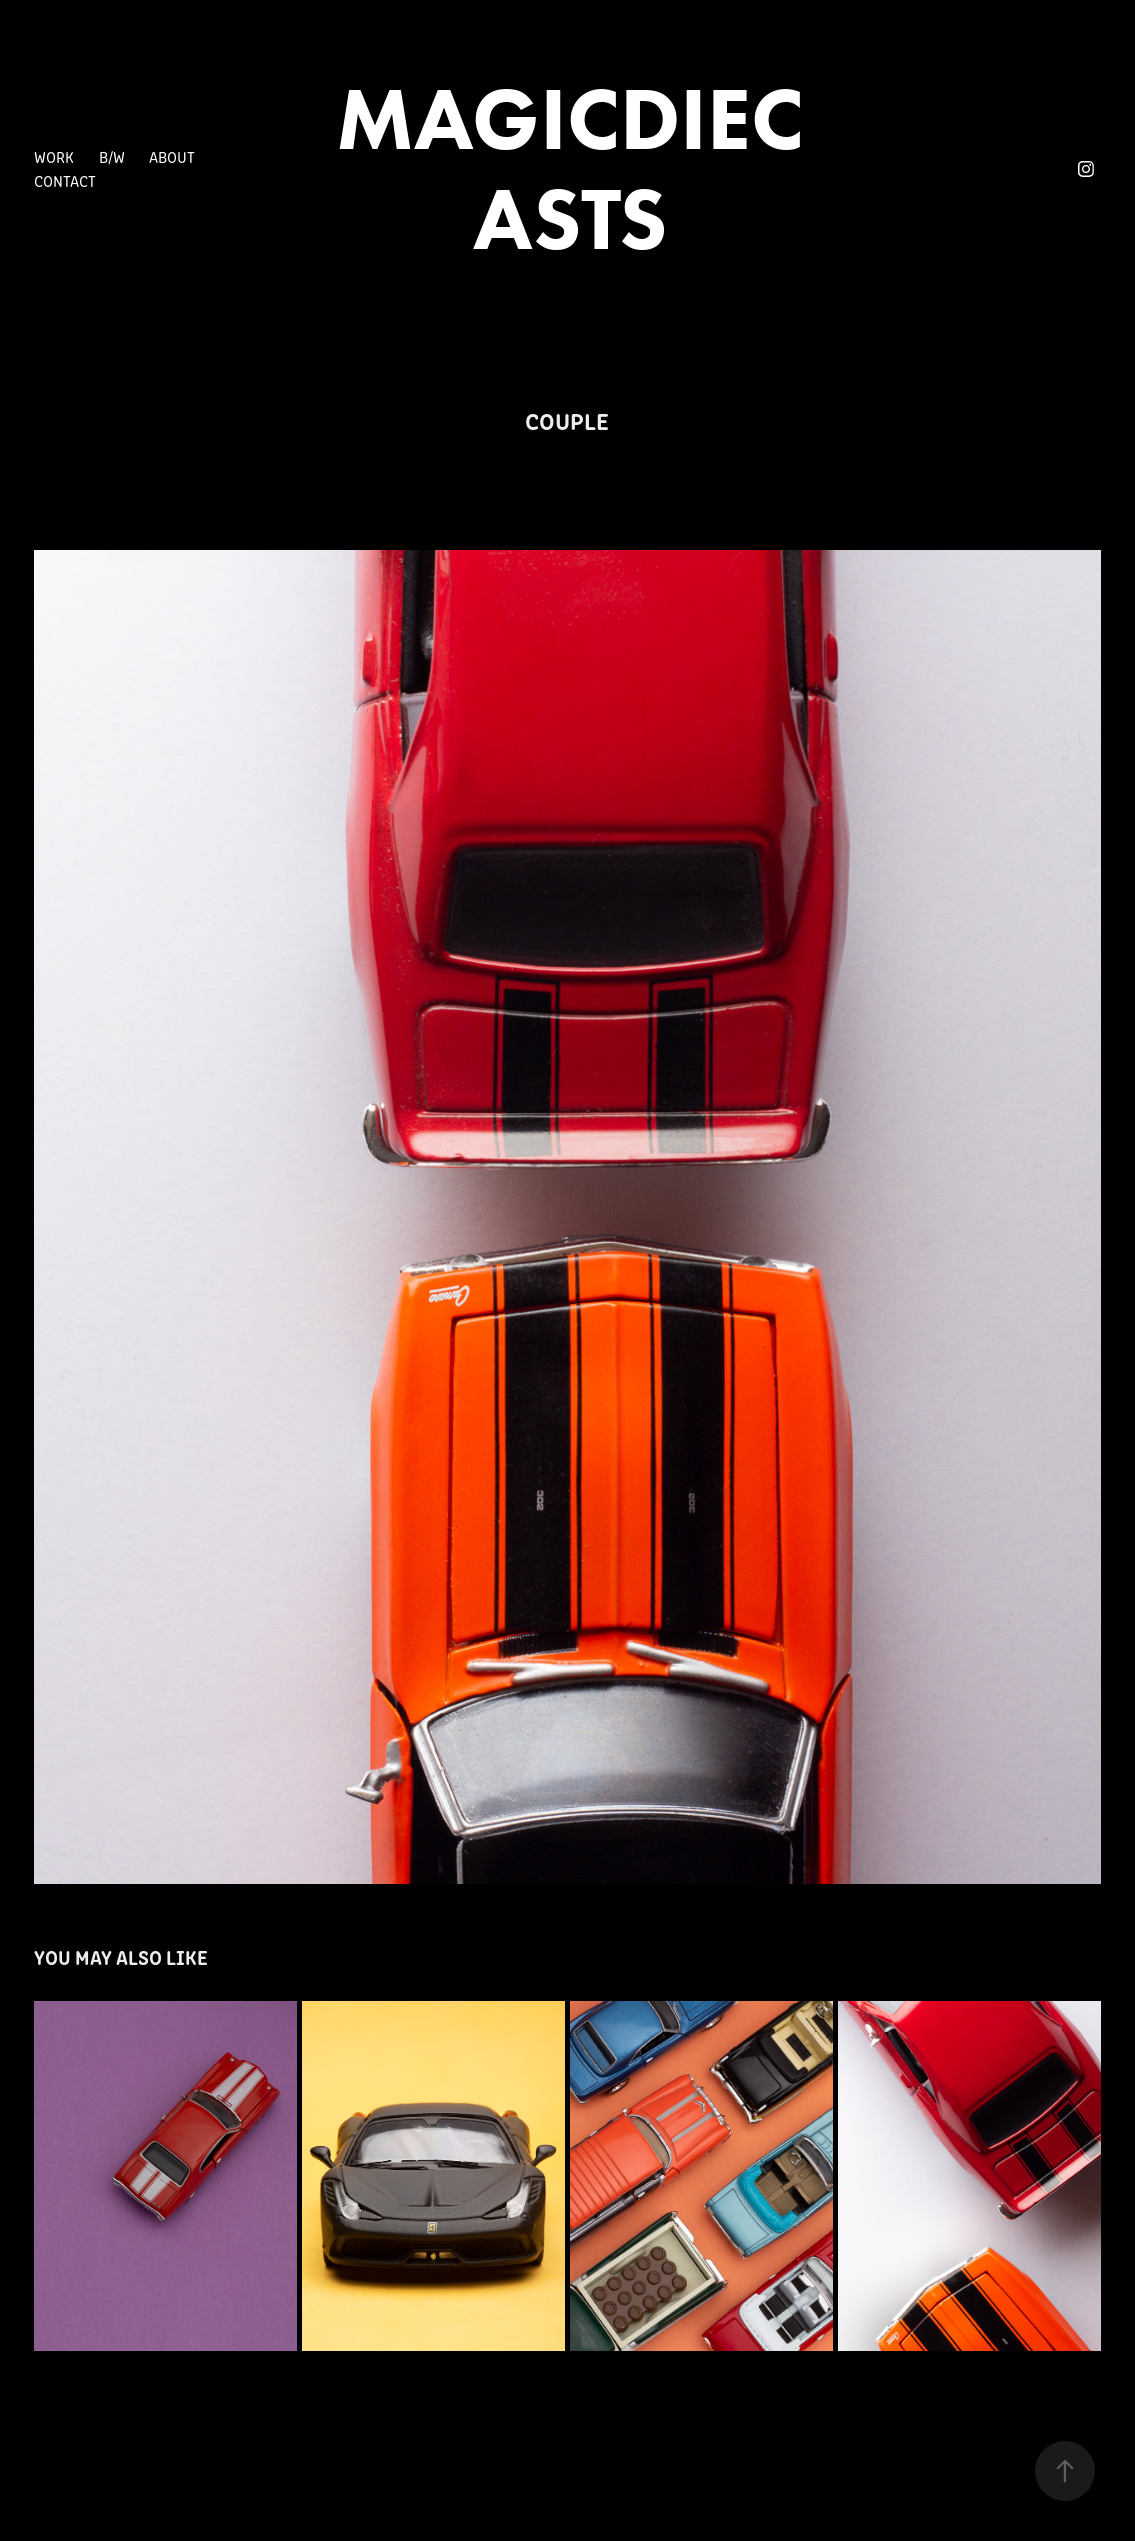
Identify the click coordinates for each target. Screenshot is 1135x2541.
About (172, 156)
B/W (112, 156)
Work (54, 156)
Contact (65, 180)
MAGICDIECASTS (570, 168)
